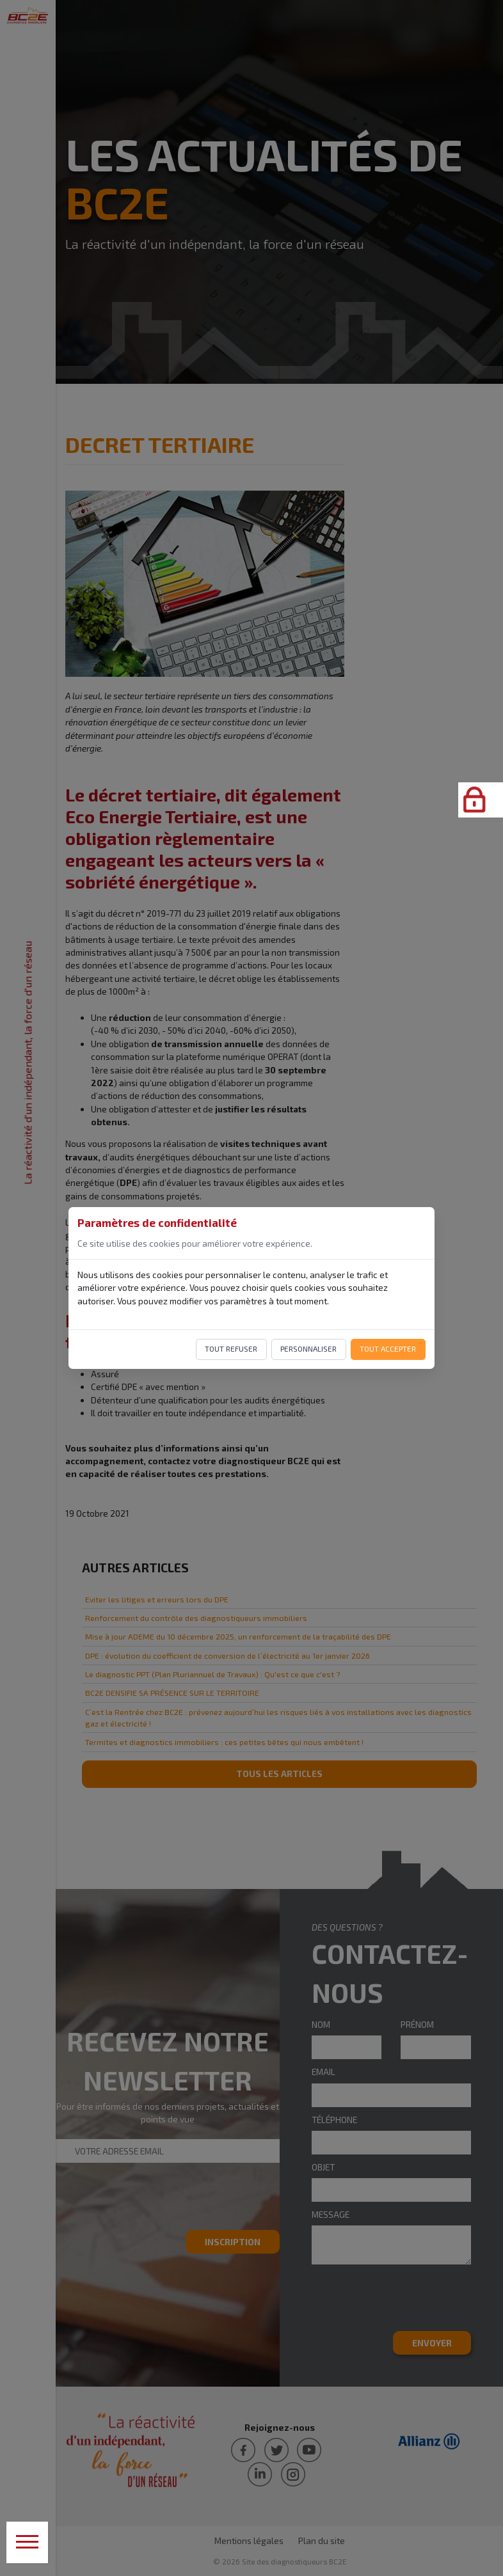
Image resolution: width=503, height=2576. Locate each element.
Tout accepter (388, 1348)
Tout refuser (231, 1348)
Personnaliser (308, 1348)
